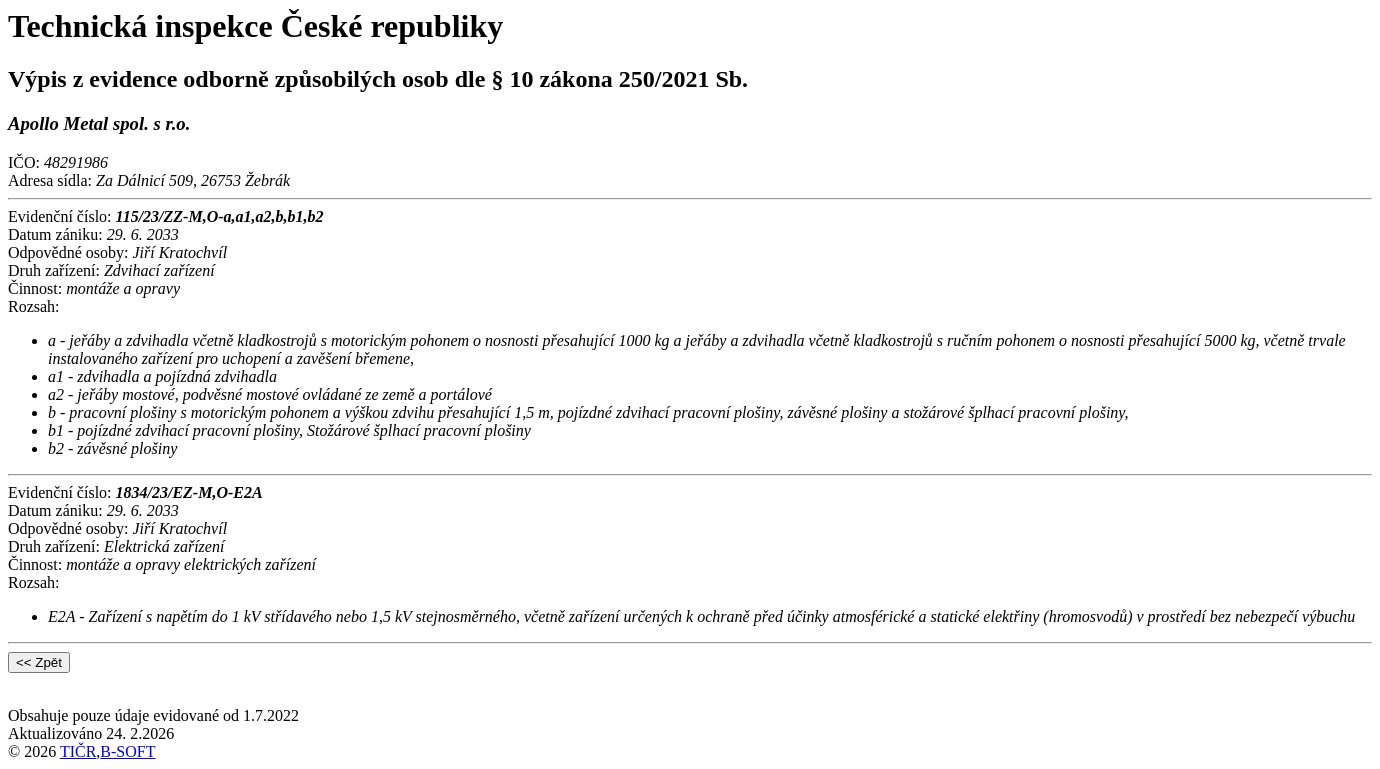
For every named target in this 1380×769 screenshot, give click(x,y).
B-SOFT (127, 751)
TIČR (78, 751)
